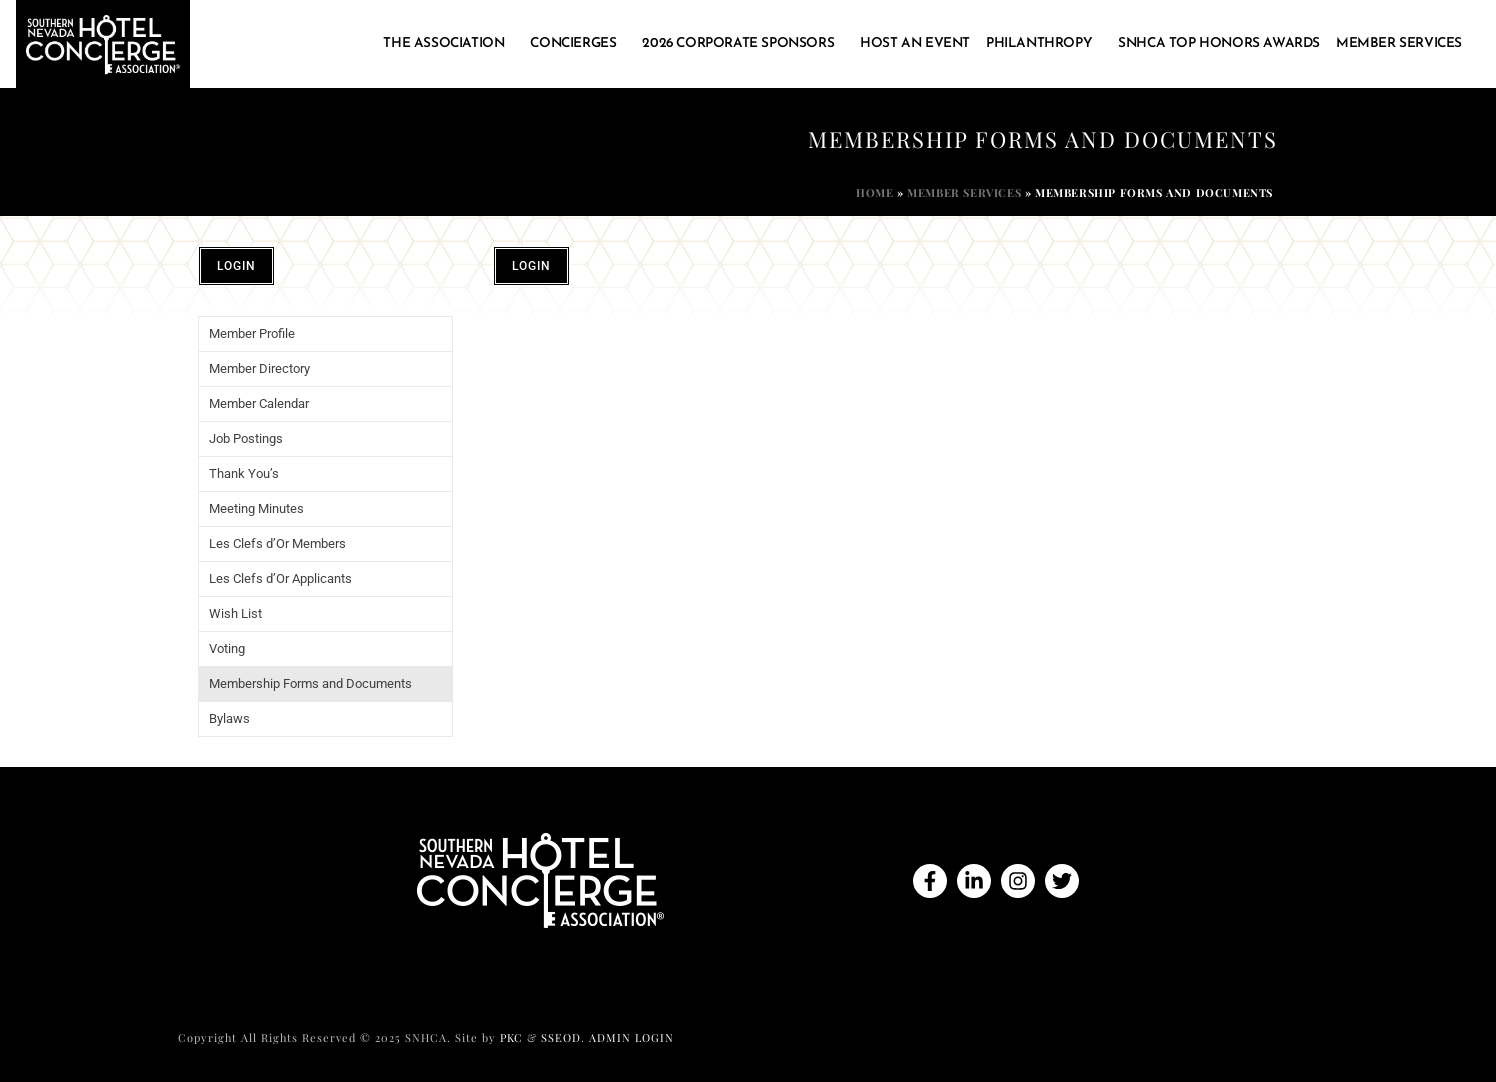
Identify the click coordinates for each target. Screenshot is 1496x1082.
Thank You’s (244, 473)
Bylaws (229, 718)
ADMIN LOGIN (631, 1037)
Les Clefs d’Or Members (277, 543)
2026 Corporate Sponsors (743, 44)
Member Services (1404, 44)
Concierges (578, 44)
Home (874, 192)
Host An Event (915, 43)
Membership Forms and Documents (310, 683)
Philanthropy (1044, 44)
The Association (448, 44)
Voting (227, 648)
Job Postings (246, 438)
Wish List (235, 613)
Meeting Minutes (256, 508)
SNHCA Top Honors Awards (1219, 43)
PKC (511, 1037)
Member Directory (259, 368)
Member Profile (252, 333)
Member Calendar (259, 403)
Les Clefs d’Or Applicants (280, 578)
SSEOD (561, 1037)
